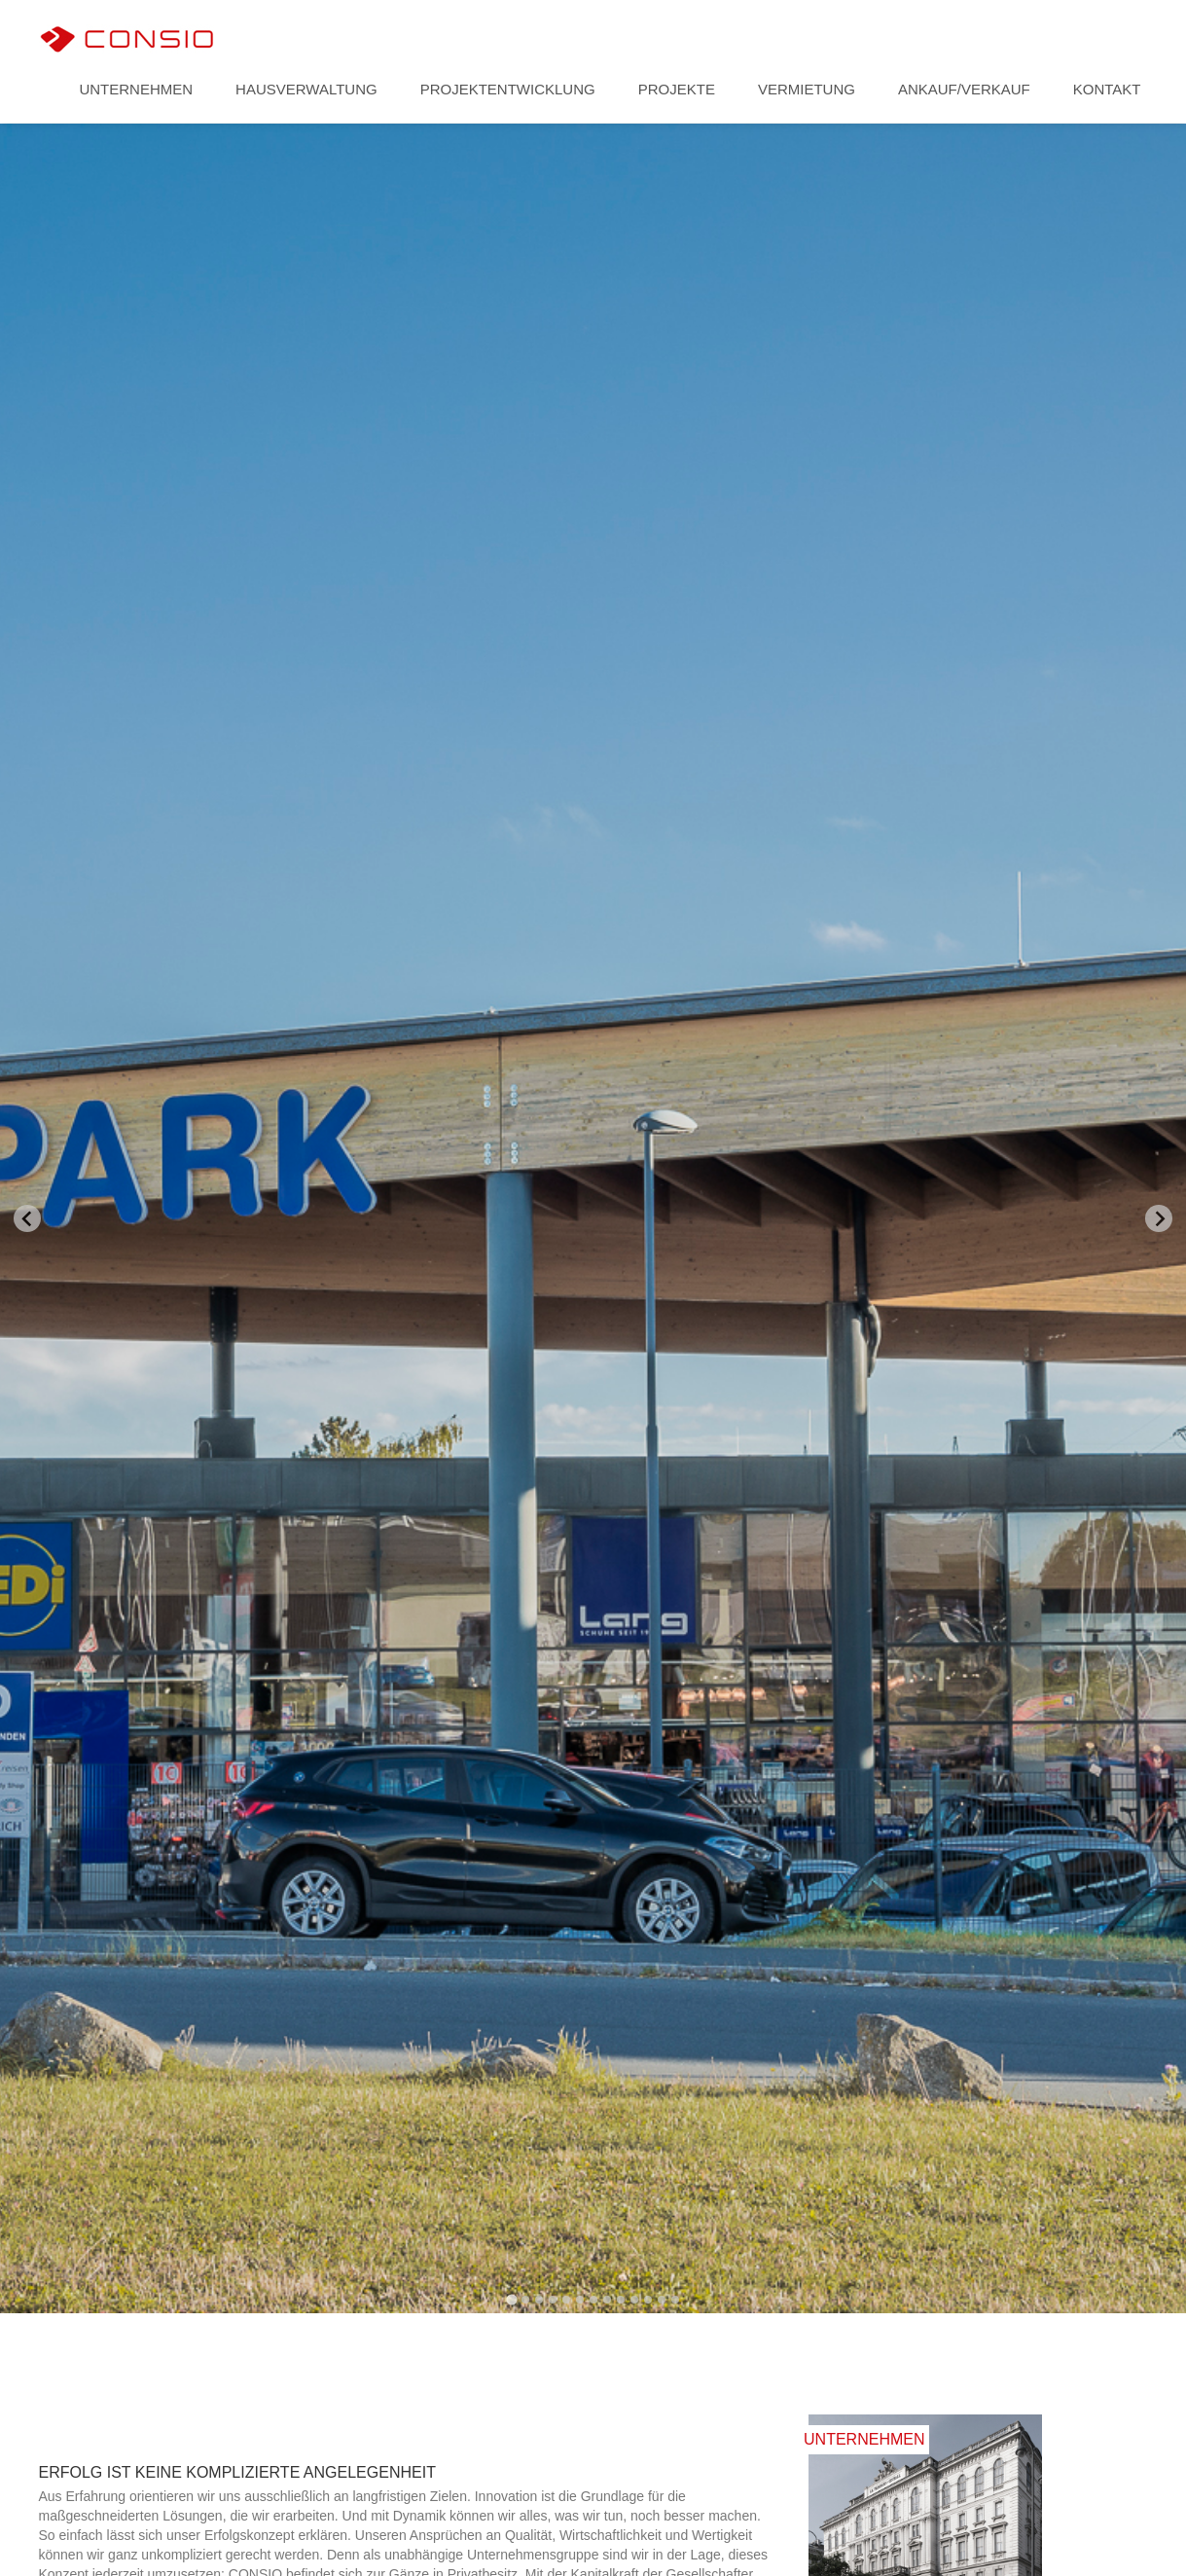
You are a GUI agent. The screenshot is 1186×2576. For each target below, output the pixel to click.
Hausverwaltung (306, 89)
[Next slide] (1158, 1218)
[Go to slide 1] (511, 2299)
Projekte (676, 89)
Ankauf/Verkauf (964, 89)
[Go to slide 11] (648, 2300)
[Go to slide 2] (525, 2300)
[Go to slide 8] (607, 2300)
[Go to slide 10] (634, 2300)
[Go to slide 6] (580, 2300)
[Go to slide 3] (539, 2300)
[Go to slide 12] (661, 2300)
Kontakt (1107, 89)
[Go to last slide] (27, 1218)
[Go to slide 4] (553, 2300)
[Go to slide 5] (566, 2300)
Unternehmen (136, 89)
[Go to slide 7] (593, 2300)
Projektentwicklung (507, 89)
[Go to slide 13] (675, 2300)
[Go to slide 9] (621, 2300)
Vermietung (806, 89)
